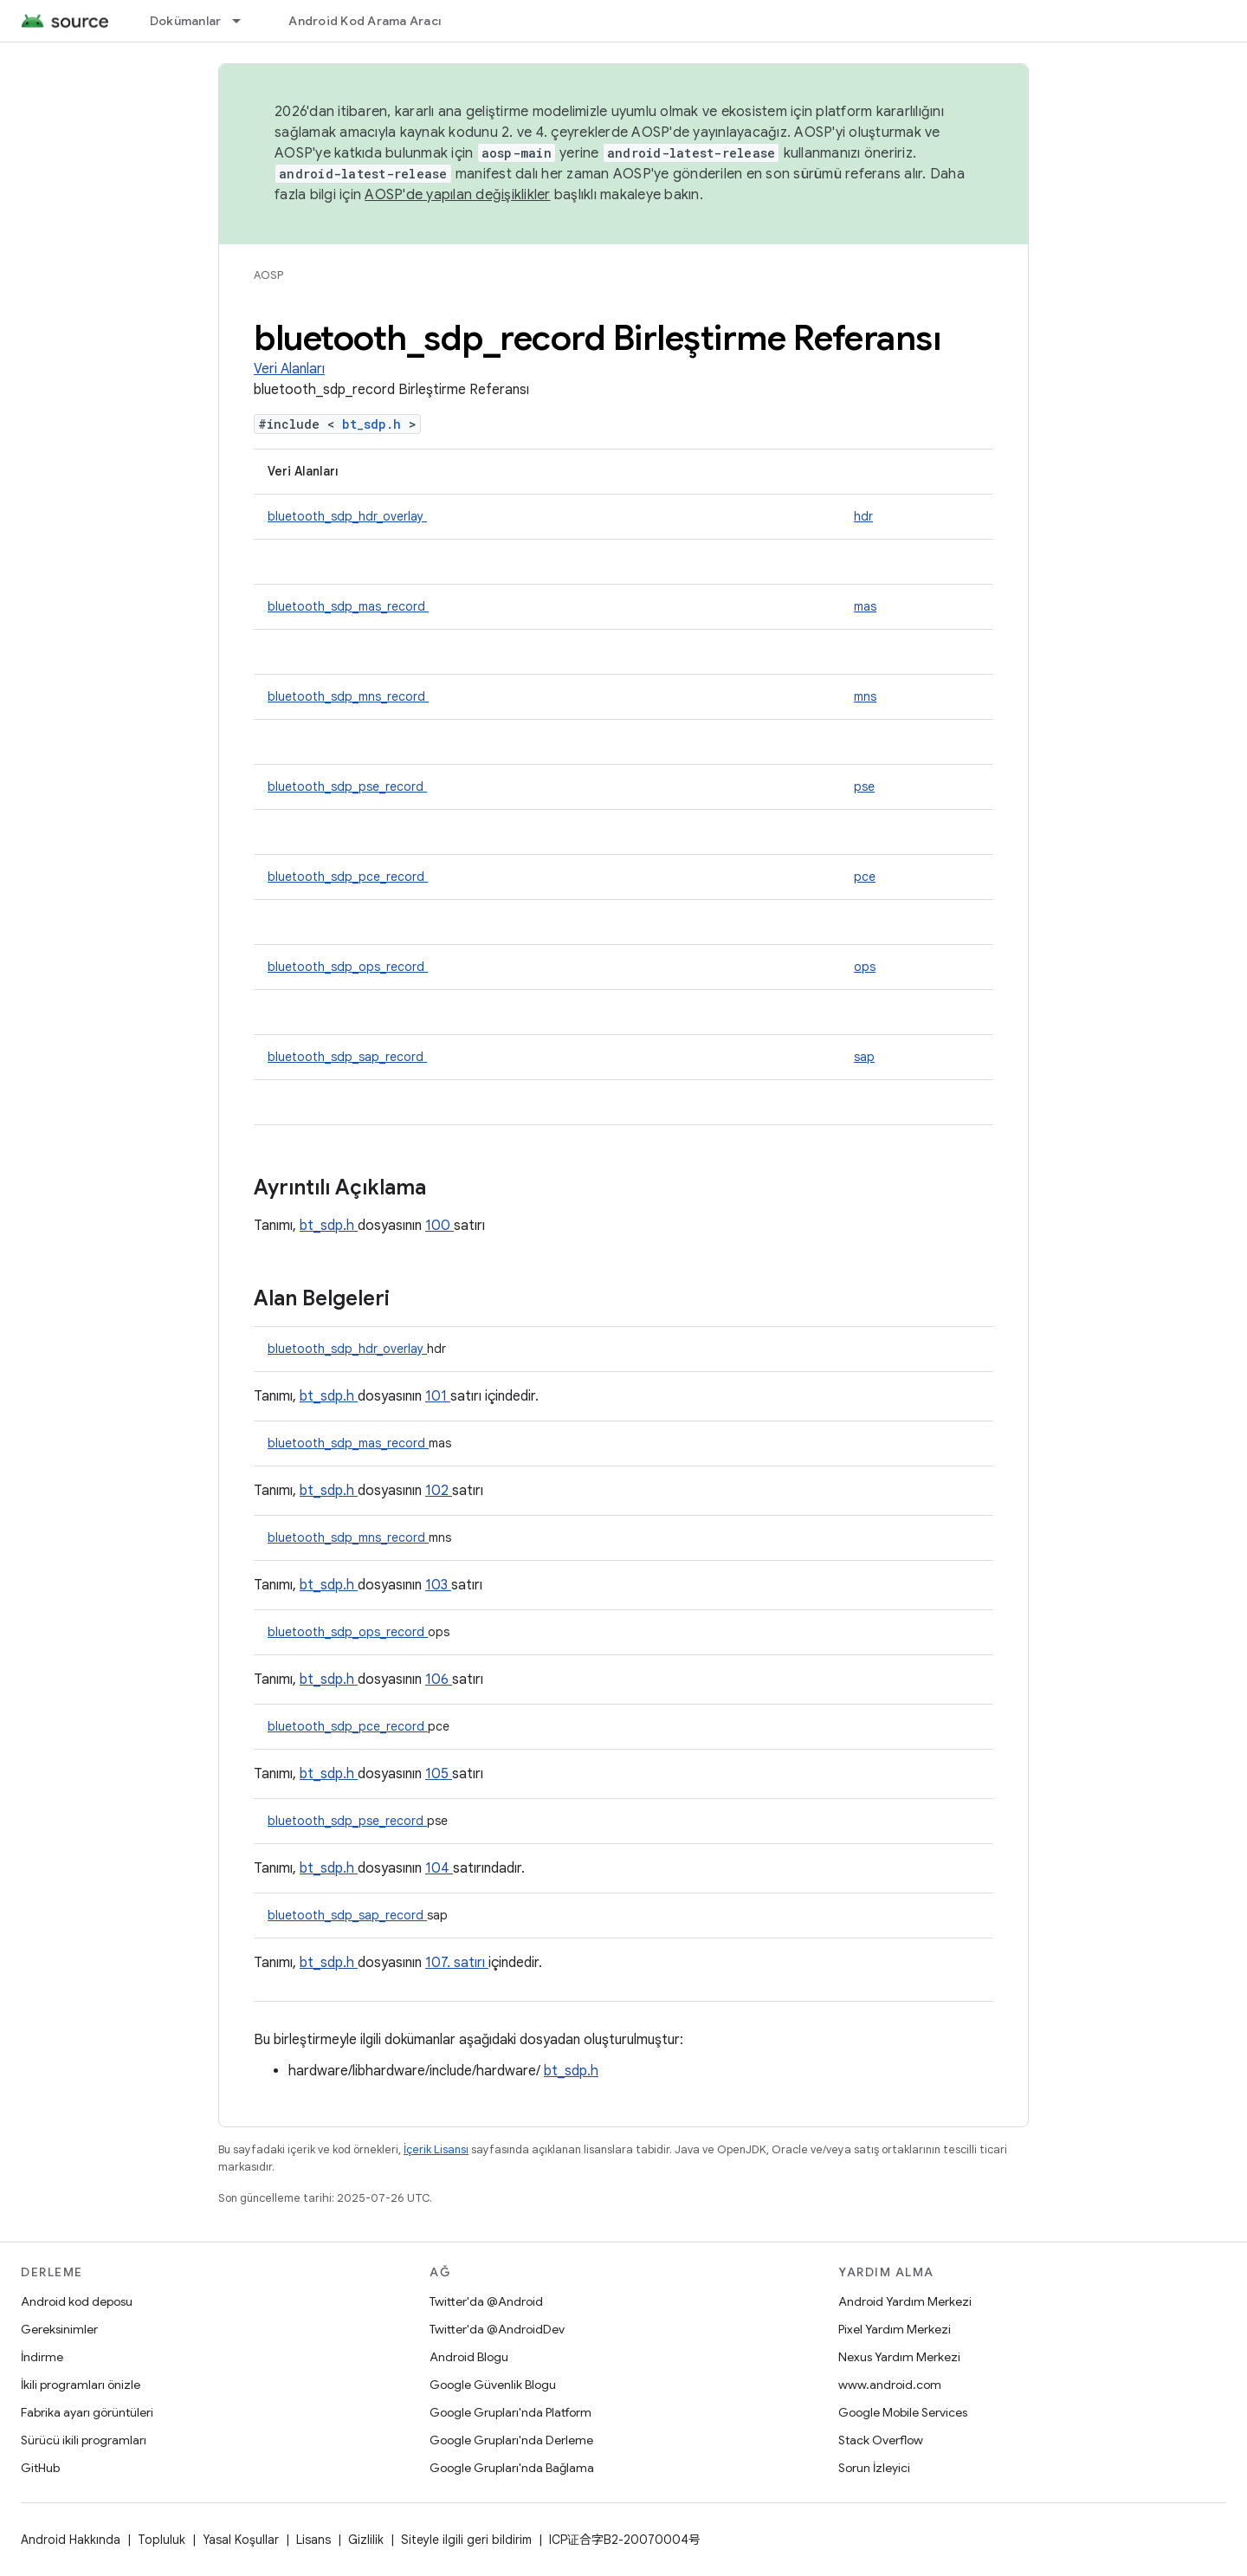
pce (864, 876)
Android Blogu (469, 2357)
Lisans (313, 2540)
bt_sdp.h (375, 424)
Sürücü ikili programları (83, 2440)
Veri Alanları (289, 369)
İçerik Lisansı (436, 2149)
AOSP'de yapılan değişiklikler (457, 195)
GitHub (40, 2468)
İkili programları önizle (80, 2384)
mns (865, 696)
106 (438, 1679)
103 (438, 1585)
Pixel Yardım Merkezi (894, 2329)
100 (439, 1225)
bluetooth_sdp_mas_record (348, 606)
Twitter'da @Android (486, 2301)
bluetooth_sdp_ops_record (348, 966)
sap (864, 1057)
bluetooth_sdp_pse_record (347, 786)
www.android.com (889, 2384)
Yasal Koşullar (241, 2540)
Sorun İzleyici (874, 2468)
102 (438, 1490)
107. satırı (456, 1962)
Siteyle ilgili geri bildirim (466, 2540)
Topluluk (161, 2540)
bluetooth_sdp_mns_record (348, 696)
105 (438, 1774)
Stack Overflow (880, 2440)
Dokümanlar (186, 21)
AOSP (268, 275)
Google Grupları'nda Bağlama (512, 2468)
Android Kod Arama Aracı (364, 21)
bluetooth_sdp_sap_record (347, 1057)
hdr (863, 516)
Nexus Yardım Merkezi (899, 2357)
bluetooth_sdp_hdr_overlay (347, 516)
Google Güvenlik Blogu (493, 2384)
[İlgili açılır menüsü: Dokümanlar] (244, 21)
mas (865, 606)
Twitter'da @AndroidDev (497, 2329)
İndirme (42, 2357)
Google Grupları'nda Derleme (511, 2440)
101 (437, 1396)
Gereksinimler (59, 2329)
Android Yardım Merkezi (905, 2301)
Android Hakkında (70, 2540)
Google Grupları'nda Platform (510, 2412)
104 (439, 1868)
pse (864, 786)
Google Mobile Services (902, 2412)
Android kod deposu (76, 2301)
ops (864, 966)
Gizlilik (366, 2540)
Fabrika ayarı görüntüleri (87, 2412)
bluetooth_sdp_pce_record (348, 876)
